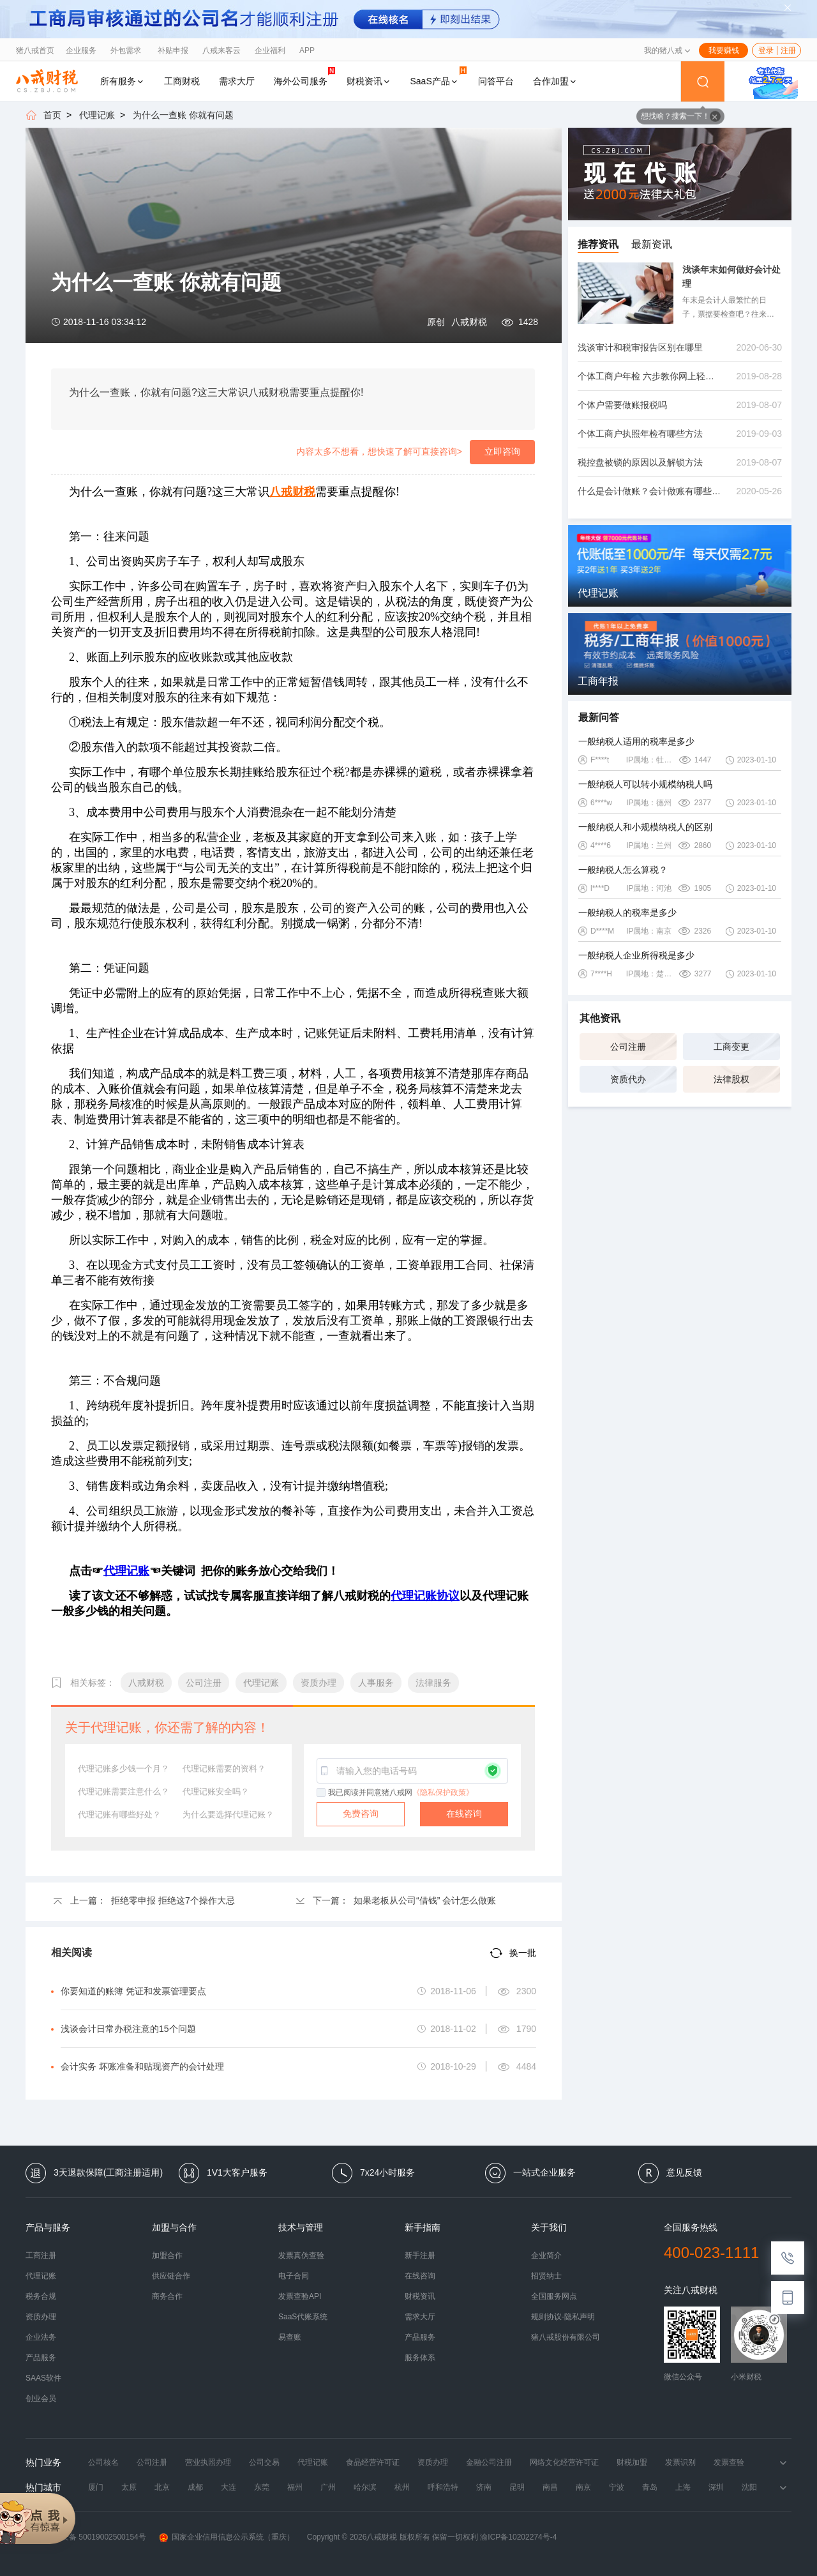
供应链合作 (171, 2275)
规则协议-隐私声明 (563, 2316)
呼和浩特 (443, 2487)
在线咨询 (464, 1813)
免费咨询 (361, 1813)
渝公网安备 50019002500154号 (86, 2537)
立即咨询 (502, 451)
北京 (162, 2487)
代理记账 (97, 115)
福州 (295, 2487)
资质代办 (628, 1079)
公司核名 (103, 2462)
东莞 (261, 2487)
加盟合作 (167, 2255)
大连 (228, 2487)
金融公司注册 (489, 2462)
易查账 (289, 2337)
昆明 (517, 2487)
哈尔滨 (365, 2487)
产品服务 (41, 2357)
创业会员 (41, 2398)
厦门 (95, 2487)
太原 (129, 2487)
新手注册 (420, 2255)
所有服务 (122, 81)
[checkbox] (322, 1793)
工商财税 (182, 81)
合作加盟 (555, 81)
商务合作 (167, 2296)
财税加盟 (632, 2462)
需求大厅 (237, 81)
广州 (328, 2487)
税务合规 (41, 2296)
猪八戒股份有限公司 (565, 2337)
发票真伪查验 (301, 2255)
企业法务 (41, 2337)
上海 (683, 2487)
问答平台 (496, 81)
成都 (195, 2487)
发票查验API (299, 2296)
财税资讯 (369, 81)
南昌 (550, 2487)
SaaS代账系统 (302, 2316)
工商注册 (41, 2255)
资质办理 (41, 2316)
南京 (583, 2487)
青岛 (649, 2487)
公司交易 (264, 2462)
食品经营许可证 (373, 2462)
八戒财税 (469, 322)
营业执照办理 (208, 2462)
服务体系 (420, 2357)
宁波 (616, 2487)
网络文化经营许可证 (564, 2462)
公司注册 (628, 1047)
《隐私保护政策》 (443, 1792)
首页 (52, 115)
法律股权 (731, 1079)
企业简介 (546, 2255)
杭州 (402, 2487)
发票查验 (729, 2462)
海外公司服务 (304, 76)
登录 (766, 50)
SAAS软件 (43, 2378)
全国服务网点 (554, 2296)
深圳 (716, 2487)
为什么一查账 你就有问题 (183, 115)
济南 (483, 2487)
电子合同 (293, 2275)
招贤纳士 (546, 2275)
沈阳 (749, 2487)
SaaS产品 (438, 76)
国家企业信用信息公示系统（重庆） (226, 2537)
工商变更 (731, 1047)
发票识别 (680, 2462)
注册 (788, 50)
